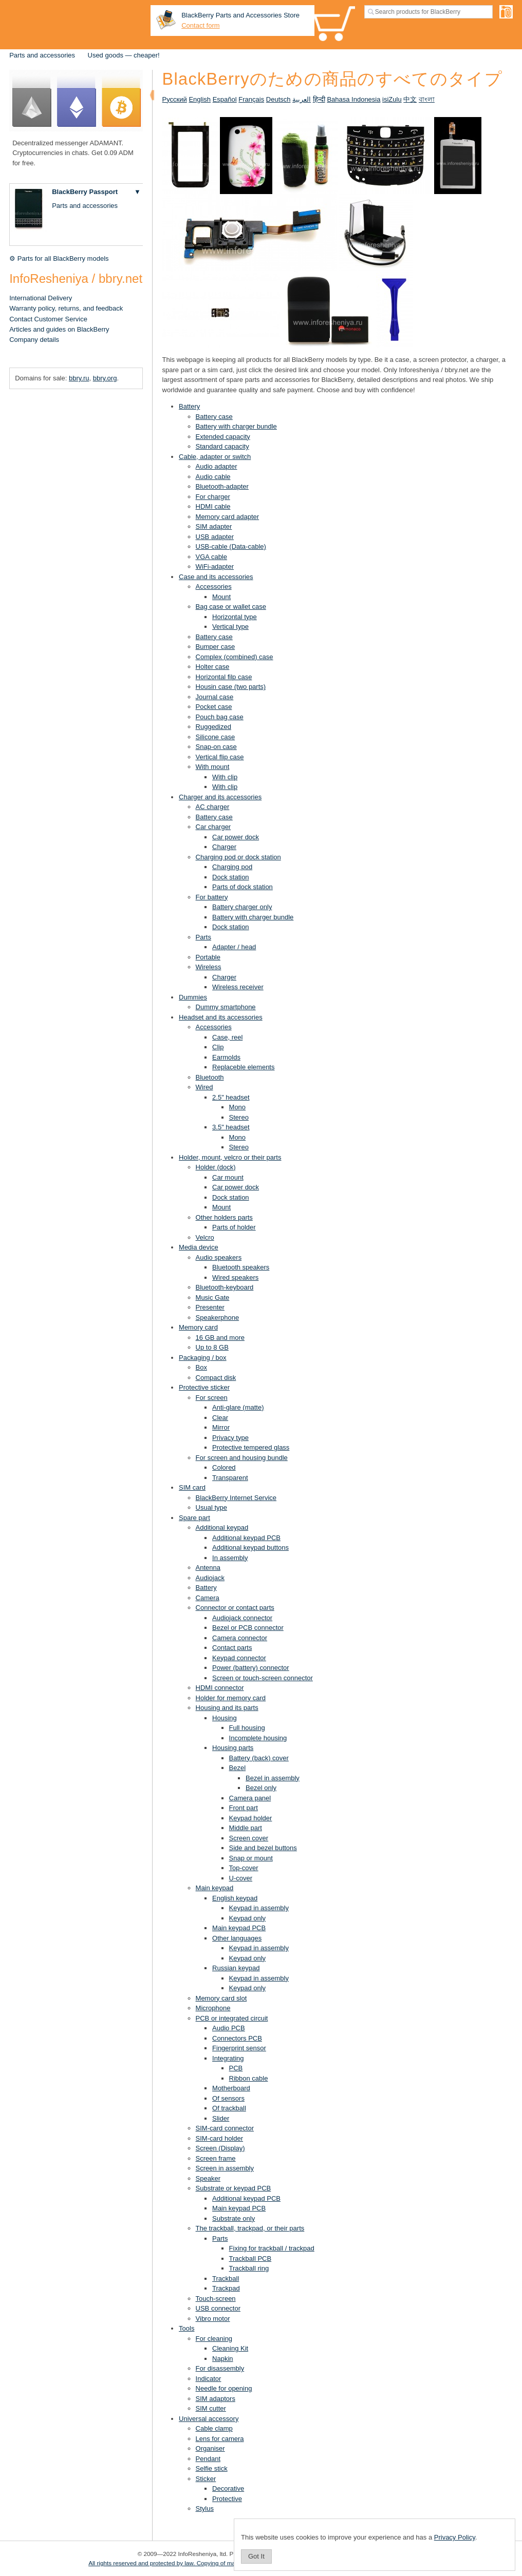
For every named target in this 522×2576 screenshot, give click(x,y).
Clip (217, 1047)
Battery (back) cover (259, 1758)
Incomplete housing (258, 1738)
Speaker (208, 2178)
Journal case (215, 697)
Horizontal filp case (224, 677)
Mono (237, 1107)
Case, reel (227, 1037)
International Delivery (40, 298)
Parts (203, 937)
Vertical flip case (220, 757)
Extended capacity (223, 436)
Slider (220, 2118)
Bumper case (215, 646)
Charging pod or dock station (238, 857)
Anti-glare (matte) (238, 1407)
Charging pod (232, 867)
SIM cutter (211, 2408)
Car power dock (235, 837)
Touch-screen (216, 2298)
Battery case (214, 416)
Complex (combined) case (234, 657)
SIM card (192, 1487)
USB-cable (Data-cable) (231, 546)
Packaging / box (203, 1357)
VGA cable (211, 557)
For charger (213, 497)
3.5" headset (231, 1127)
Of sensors (228, 2098)
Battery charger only (242, 907)
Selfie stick (212, 2468)
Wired (204, 1087)
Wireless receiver (238, 987)
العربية (301, 99)
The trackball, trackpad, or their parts (250, 2228)
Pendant (208, 2459)
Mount (221, 597)
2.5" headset (231, 1097)
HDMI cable (213, 506)
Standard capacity (222, 446)
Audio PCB (228, 2028)
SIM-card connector (225, 2128)
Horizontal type (234, 617)
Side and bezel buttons (263, 1848)
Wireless (208, 967)
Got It (256, 2556)
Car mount (228, 1177)
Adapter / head (234, 947)
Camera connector (239, 1638)
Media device (198, 1247)
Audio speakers (219, 1257)
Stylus (205, 2508)
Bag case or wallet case (231, 606)
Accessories (214, 586)
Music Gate (213, 1297)
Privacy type (230, 1437)
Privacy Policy (454, 2537)
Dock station (230, 877)
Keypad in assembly (259, 1908)
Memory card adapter (227, 517)
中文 (410, 99)
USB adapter (215, 537)
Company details (34, 339)
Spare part (194, 1518)
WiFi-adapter (215, 566)
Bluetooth (210, 1077)
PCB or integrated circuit (232, 2018)
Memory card (198, 1327)
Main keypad (215, 1888)
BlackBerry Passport (85, 192)
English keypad (234, 1898)
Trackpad (226, 2288)
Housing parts (232, 1748)
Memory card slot (221, 1998)
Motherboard (231, 2088)
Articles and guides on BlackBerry (59, 329)
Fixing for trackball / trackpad (271, 2248)
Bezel (237, 1768)
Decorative (228, 2488)
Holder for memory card (231, 1698)
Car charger (213, 827)
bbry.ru (79, 378)
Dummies (193, 997)
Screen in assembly (225, 2168)
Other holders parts (224, 1217)
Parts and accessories (42, 55)
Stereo (239, 1117)
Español (225, 99)
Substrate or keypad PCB (233, 2188)
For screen (212, 1397)
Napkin (222, 2358)
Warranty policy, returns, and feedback (66, 308)
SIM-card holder (219, 2138)
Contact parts (232, 1647)
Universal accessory (208, 2419)
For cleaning (214, 2338)
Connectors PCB (237, 2038)
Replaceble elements (243, 1067)
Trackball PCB (250, 2258)
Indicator (208, 2378)
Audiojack (210, 1578)
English (200, 99)
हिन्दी (319, 99)
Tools (186, 2328)
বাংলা (427, 99)
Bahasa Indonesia (353, 99)
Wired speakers (235, 1277)
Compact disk (216, 1377)
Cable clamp (214, 2428)
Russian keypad (236, 1968)
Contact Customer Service (48, 319)
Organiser (210, 2448)
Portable (208, 957)
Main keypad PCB (239, 1928)
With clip (224, 777)
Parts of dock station (242, 887)
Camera (207, 1598)
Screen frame (216, 2158)
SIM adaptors (215, 2398)
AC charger (213, 807)
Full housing (247, 1728)
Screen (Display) (220, 2148)
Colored (224, 1467)
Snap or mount (251, 1858)
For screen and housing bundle (242, 1458)
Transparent (230, 1478)
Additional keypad (222, 1527)
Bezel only (261, 1788)
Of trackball (229, 2108)
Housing (224, 1718)
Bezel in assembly (273, 1778)
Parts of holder (234, 1227)
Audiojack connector (242, 1618)
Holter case (213, 666)
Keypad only (247, 1918)
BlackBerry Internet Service (236, 1498)
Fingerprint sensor (239, 2048)
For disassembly (220, 2368)
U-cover (241, 1878)
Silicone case (215, 737)
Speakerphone (217, 1317)
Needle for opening (224, 2388)
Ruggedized (213, 726)
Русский (174, 99)
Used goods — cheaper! (124, 55)
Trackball (225, 2278)
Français (251, 99)
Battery (189, 406)
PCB (236, 2068)
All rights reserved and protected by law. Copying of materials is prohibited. (187, 2563)
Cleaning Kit (230, 2348)
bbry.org (105, 378)
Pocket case (214, 706)
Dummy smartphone (226, 1007)
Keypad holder (250, 1818)
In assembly (230, 1558)
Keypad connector (239, 1658)
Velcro (205, 1237)
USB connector (218, 2308)
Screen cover (249, 1838)
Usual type (211, 1507)
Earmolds (226, 1057)
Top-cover (243, 1868)
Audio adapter (216, 466)
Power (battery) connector (250, 1667)
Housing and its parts (227, 1708)
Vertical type (230, 626)
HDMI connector (220, 1687)
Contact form (200, 25)
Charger (224, 847)
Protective (227, 2499)
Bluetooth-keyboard (225, 1287)
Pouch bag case (220, 717)
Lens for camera (220, 2439)
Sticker (206, 2479)
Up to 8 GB (212, 1347)
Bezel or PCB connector (248, 1627)
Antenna (208, 1567)
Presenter (210, 1307)
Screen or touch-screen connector (262, 1678)
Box (201, 1367)
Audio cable (213, 476)
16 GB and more (220, 1337)
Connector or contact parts (235, 1607)
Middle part (245, 1828)
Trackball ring (249, 2268)
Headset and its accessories (221, 1017)
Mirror (221, 1427)
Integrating (228, 2058)
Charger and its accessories (220, 797)
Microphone (213, 2008)
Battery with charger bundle (236, 426)
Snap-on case (216, 747)
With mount (213, 767)
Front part (243, 1808)
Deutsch (278, 99)
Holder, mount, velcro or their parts (230, 1157)
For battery (212, 897)
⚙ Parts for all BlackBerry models (58, 258)
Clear (220, 1417)
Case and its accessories (216, 577)
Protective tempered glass (250, 1447)
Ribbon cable (248, 2078)
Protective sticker (204, 1387)
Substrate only (233, 2218)
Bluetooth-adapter (222, 486)
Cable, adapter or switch (215, 456)
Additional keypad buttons (250, 1547)
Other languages (237, 1938)
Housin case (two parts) (231, 686)
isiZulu (392, 99)
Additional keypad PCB (246, 1538)
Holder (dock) (216, 1167)
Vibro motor (213, 2318)
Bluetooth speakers (240, 1267)
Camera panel (250, 1798)
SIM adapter (214, 526)
